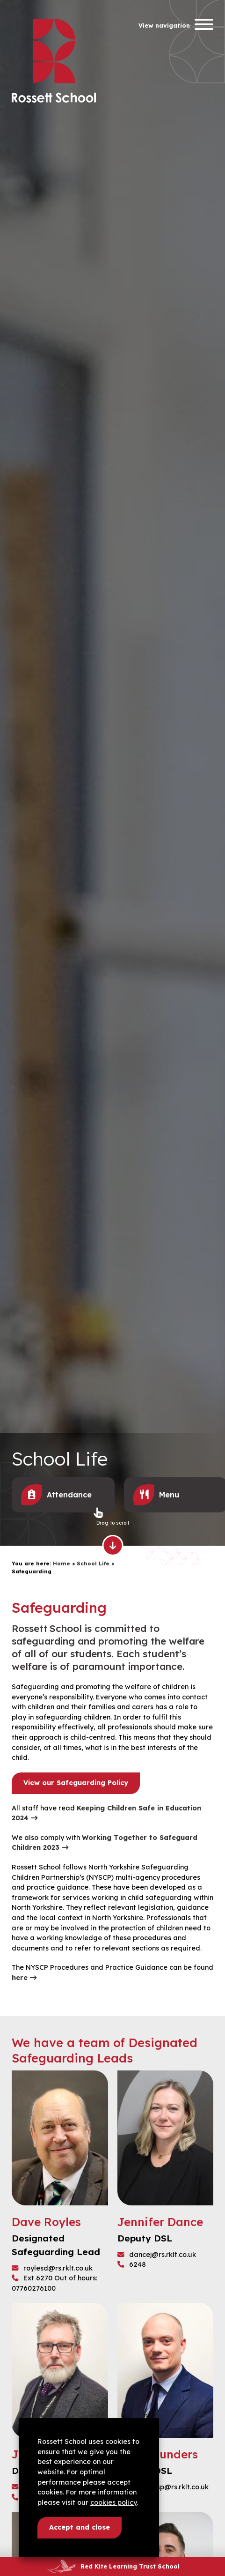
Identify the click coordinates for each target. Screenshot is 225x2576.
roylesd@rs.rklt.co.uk (52, 2268)
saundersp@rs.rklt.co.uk (163, 2487)
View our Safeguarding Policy (75, 1783)
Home (61, 1563)
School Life (93, 1563)
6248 (131, 2264)
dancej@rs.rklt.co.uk (156, 2254)
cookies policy (113, 2502)
